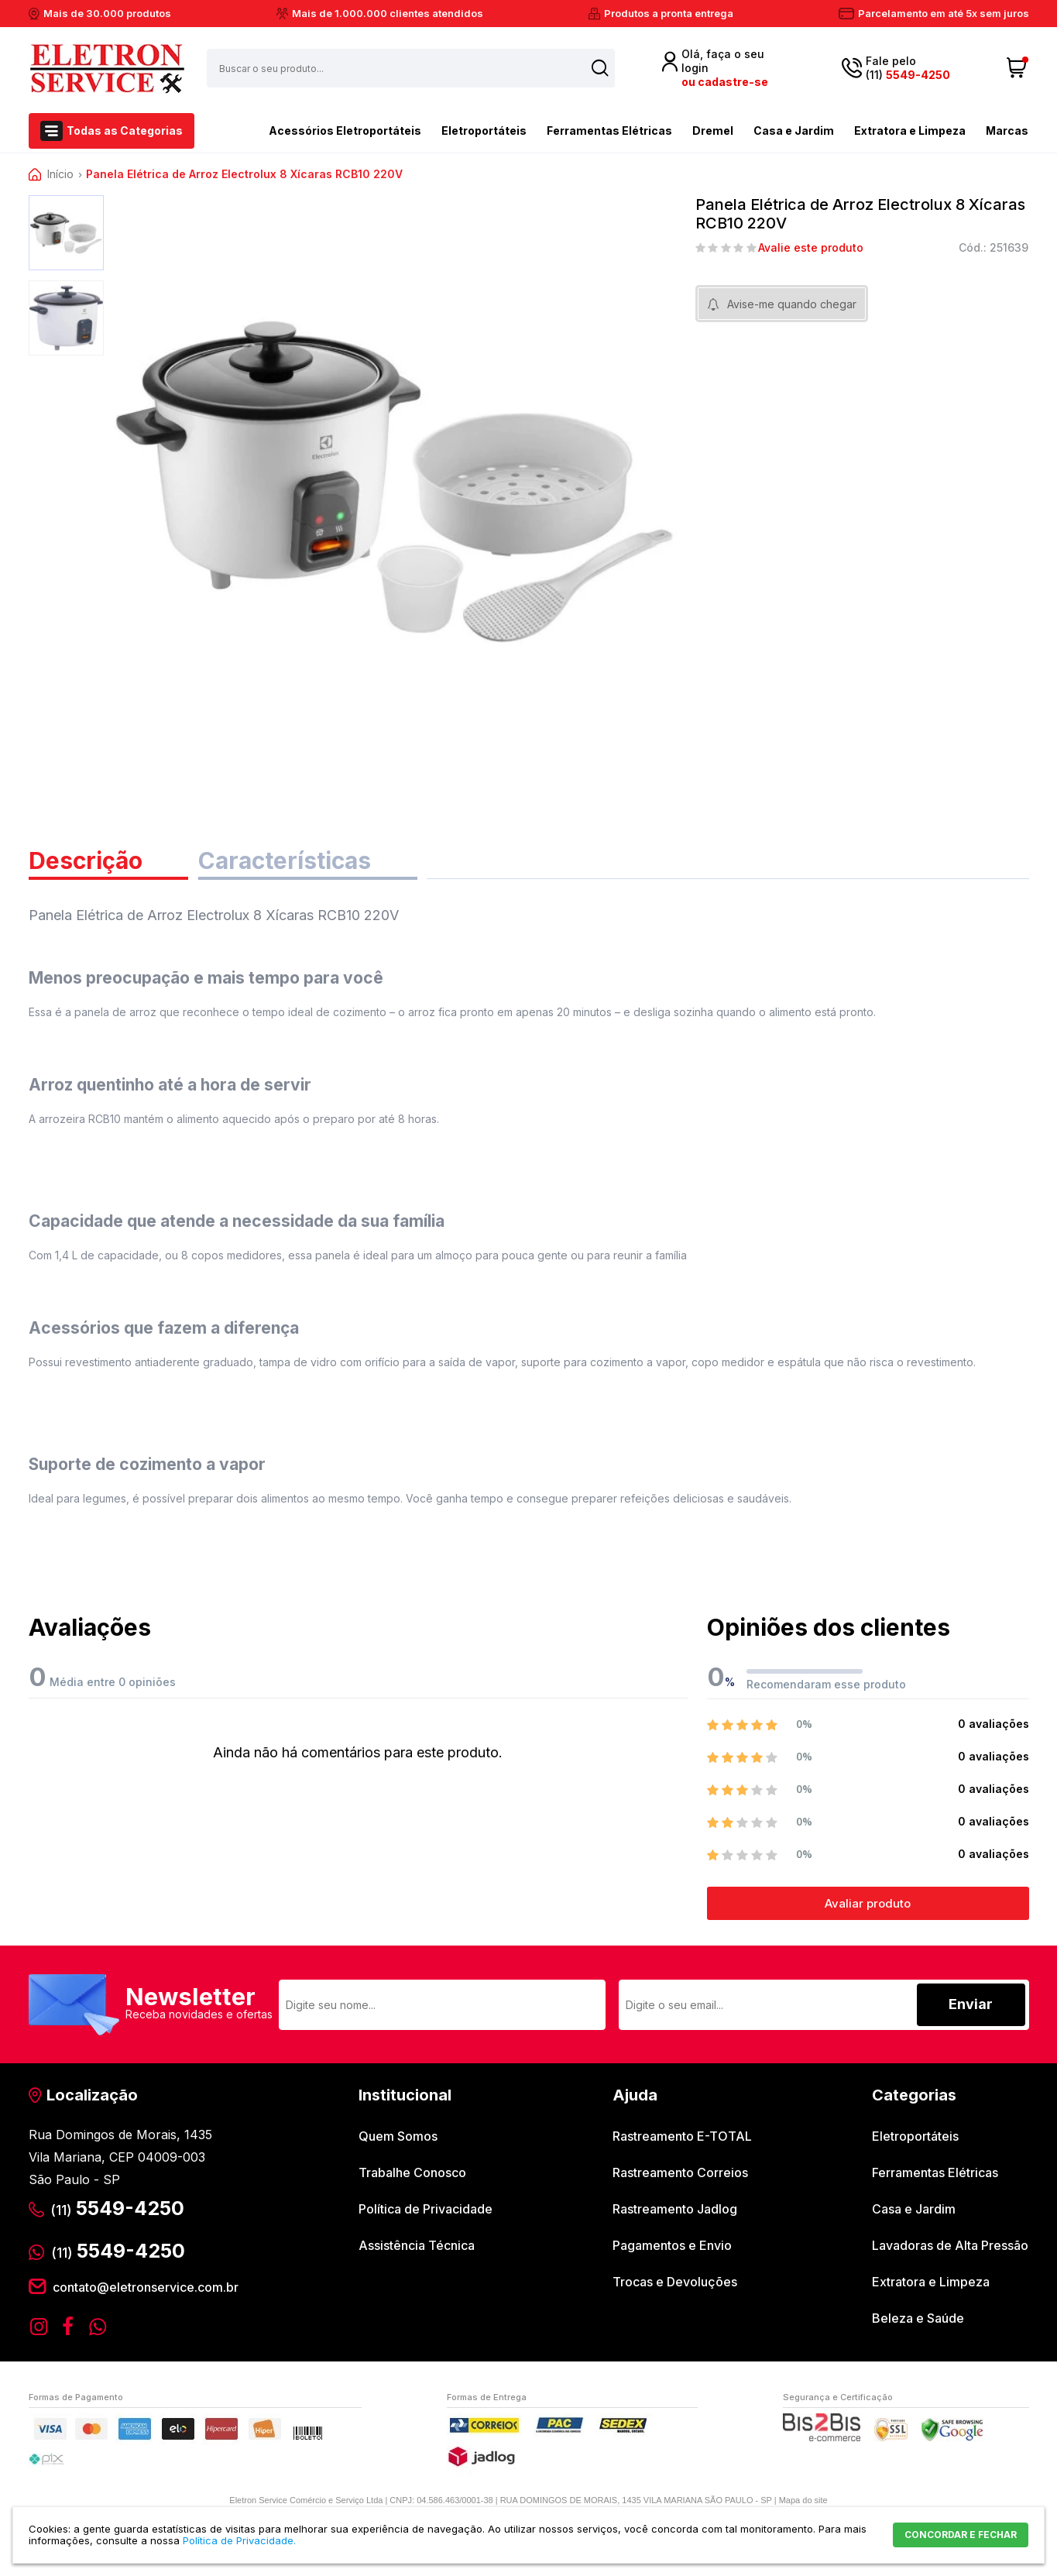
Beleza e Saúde (918, 2318)
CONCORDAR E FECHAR (960, 2534)
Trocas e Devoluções (675, 2281)
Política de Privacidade (425, 2209)
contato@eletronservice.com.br (146, 2287)
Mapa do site (803, 2500)
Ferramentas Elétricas (609, 130)
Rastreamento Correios (680, 2172)
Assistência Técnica (417, 2245)
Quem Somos (398, 2136)
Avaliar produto (868, 1903)
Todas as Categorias (125, 130)
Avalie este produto (810, 248)
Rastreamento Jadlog (675, 2209)
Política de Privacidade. (239, 2540)
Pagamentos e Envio (672, 2245)
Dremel (712, 130)
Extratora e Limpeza (910, 130)
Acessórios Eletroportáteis (317, 129)
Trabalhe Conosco (412, 2172)
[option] (66, 232)
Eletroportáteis (484, 130)
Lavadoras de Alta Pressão (950, 2245)
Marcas (1007, 130)
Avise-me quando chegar (791, 304)
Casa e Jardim (793, 130)
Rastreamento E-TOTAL (682, 2136)
